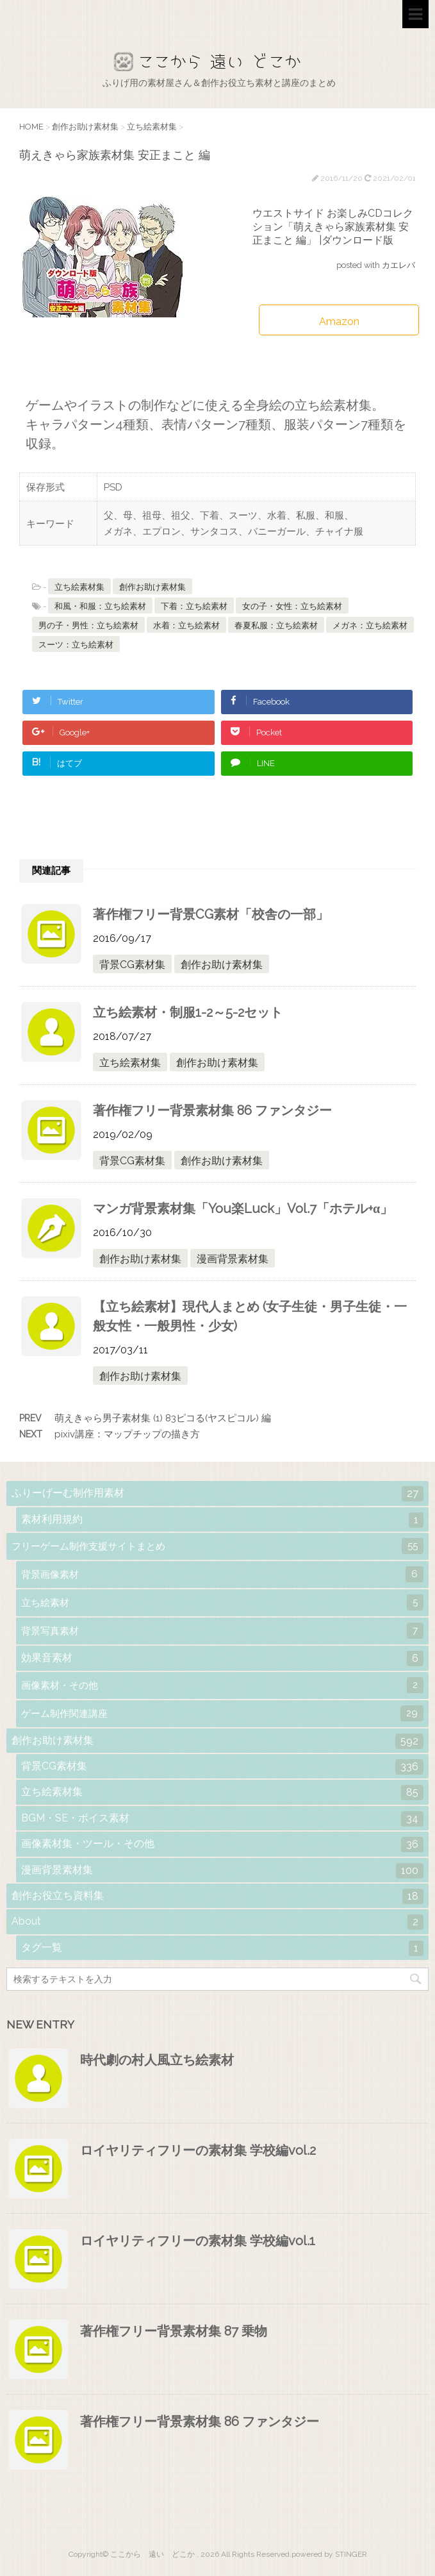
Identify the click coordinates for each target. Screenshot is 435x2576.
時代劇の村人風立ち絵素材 (157, 2060)
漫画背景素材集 (232, 1259)
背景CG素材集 (132, 964)
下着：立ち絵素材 (194, 606)
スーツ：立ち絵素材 (75, 644)
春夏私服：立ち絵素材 (276, 625)
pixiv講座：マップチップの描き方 (127, 1434)
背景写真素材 (222, 1631)
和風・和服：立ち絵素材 (100, 606)
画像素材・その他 (222, 1685)
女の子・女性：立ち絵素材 (292, 606)
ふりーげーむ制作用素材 (217, 1493)
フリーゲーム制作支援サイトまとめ (217, 1546)
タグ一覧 (222, 1948)
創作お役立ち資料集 (217, 1896)
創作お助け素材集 (152, 587)
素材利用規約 (222, 1520)
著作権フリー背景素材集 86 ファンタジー (212, 1110)
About (217, 1922)
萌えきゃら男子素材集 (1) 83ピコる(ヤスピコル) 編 (162, 1418)
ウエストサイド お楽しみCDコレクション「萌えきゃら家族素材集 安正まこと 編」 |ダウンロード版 (332, 226)
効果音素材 (222, 1658)
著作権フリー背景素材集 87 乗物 (173, 2331)
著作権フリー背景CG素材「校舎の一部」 (211, 914)
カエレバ (398, 265)
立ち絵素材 (222, 1602)
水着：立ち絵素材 (186, 625)
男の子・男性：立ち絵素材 (88, 625)
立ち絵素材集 (79, 587)
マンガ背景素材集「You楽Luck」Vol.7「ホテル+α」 (243, 1208)
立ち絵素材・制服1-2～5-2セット (188, 1012)
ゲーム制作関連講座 (222, 1713)
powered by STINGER (329, 2554)
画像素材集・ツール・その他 (222, 1844)
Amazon (339, 321)
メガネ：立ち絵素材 (369, 625)
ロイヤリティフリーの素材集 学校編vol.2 (198, 2150)
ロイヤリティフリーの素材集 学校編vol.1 (197, 2240)
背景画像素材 (222, 1574)
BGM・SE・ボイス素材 (222, 1819)
